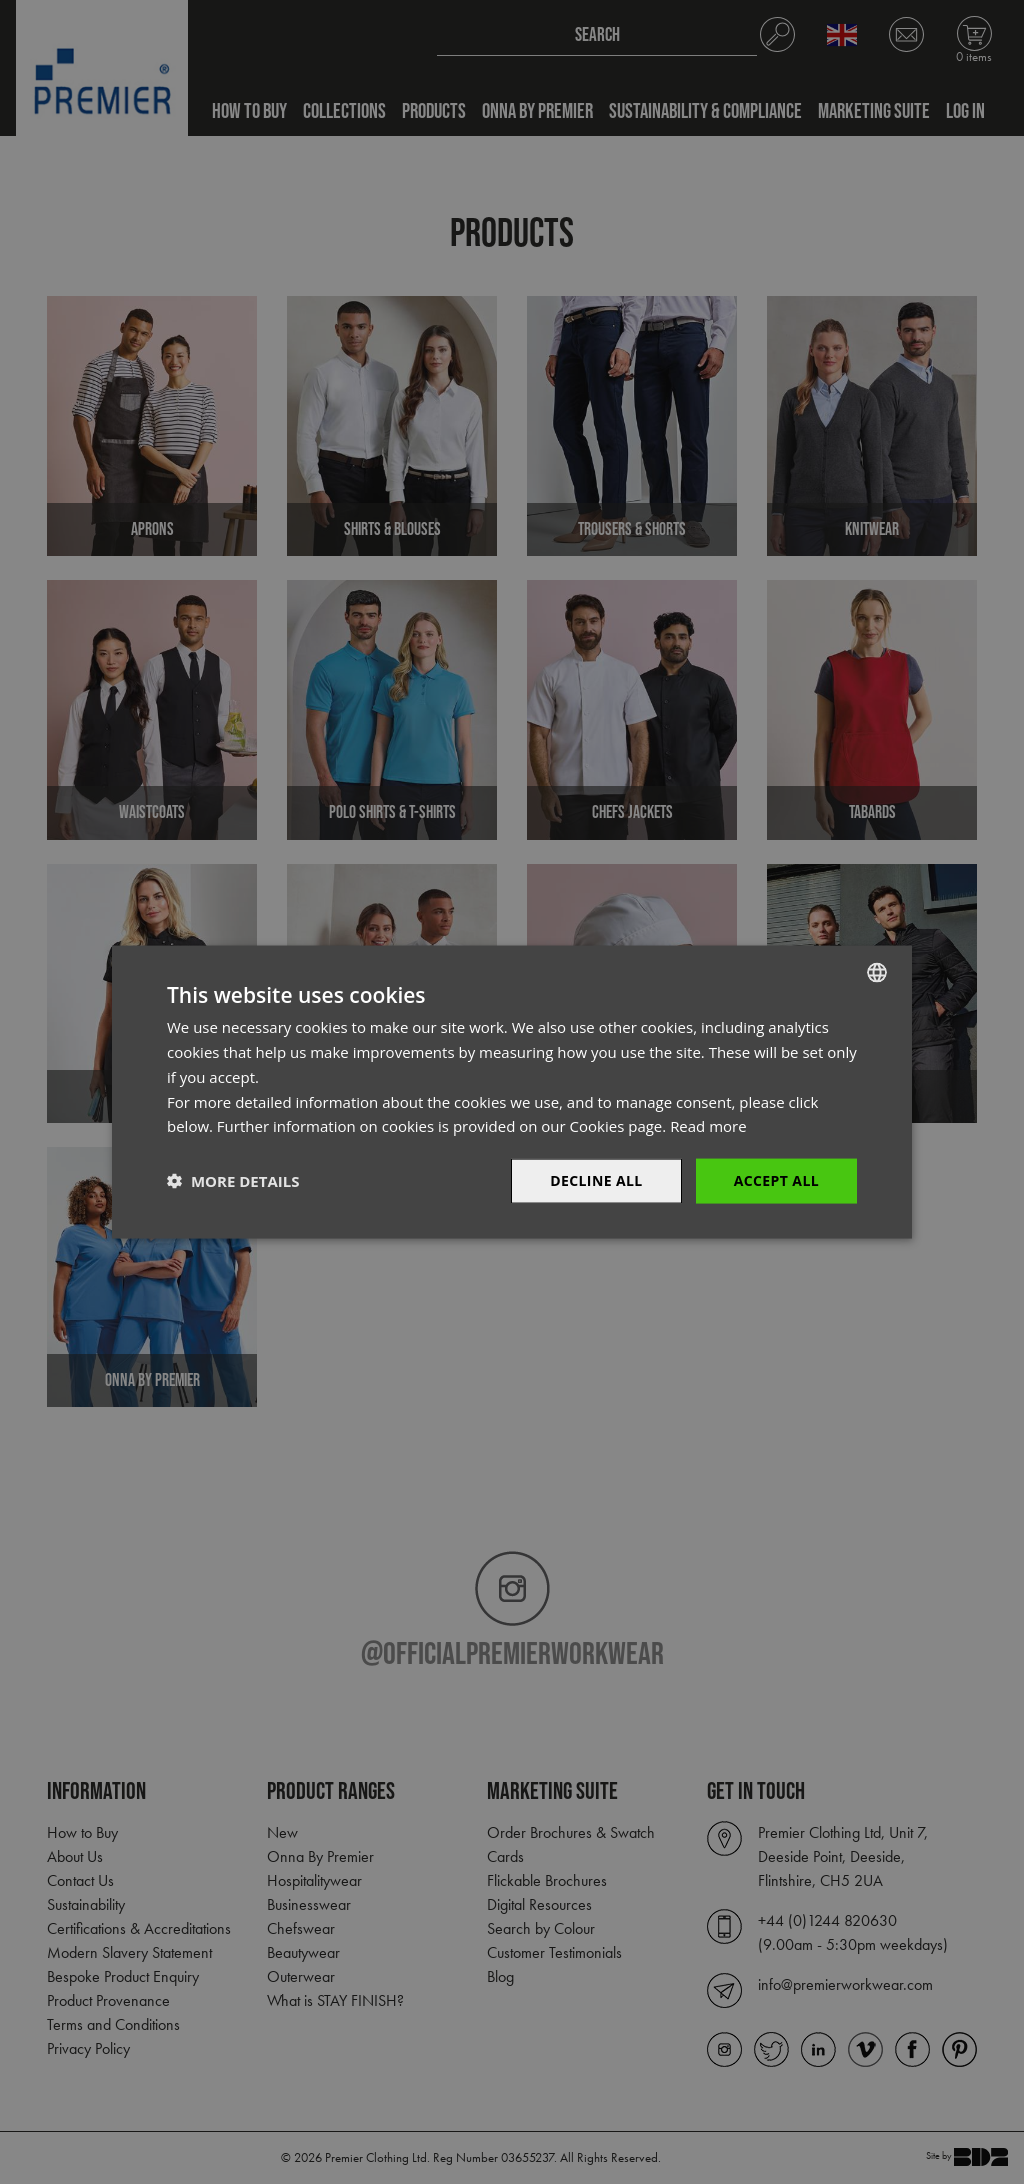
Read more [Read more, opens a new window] (708, 1126)
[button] (233, 1181)
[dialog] (512, 1092)
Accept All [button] (776, 1180)
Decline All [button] (596, 1180)
